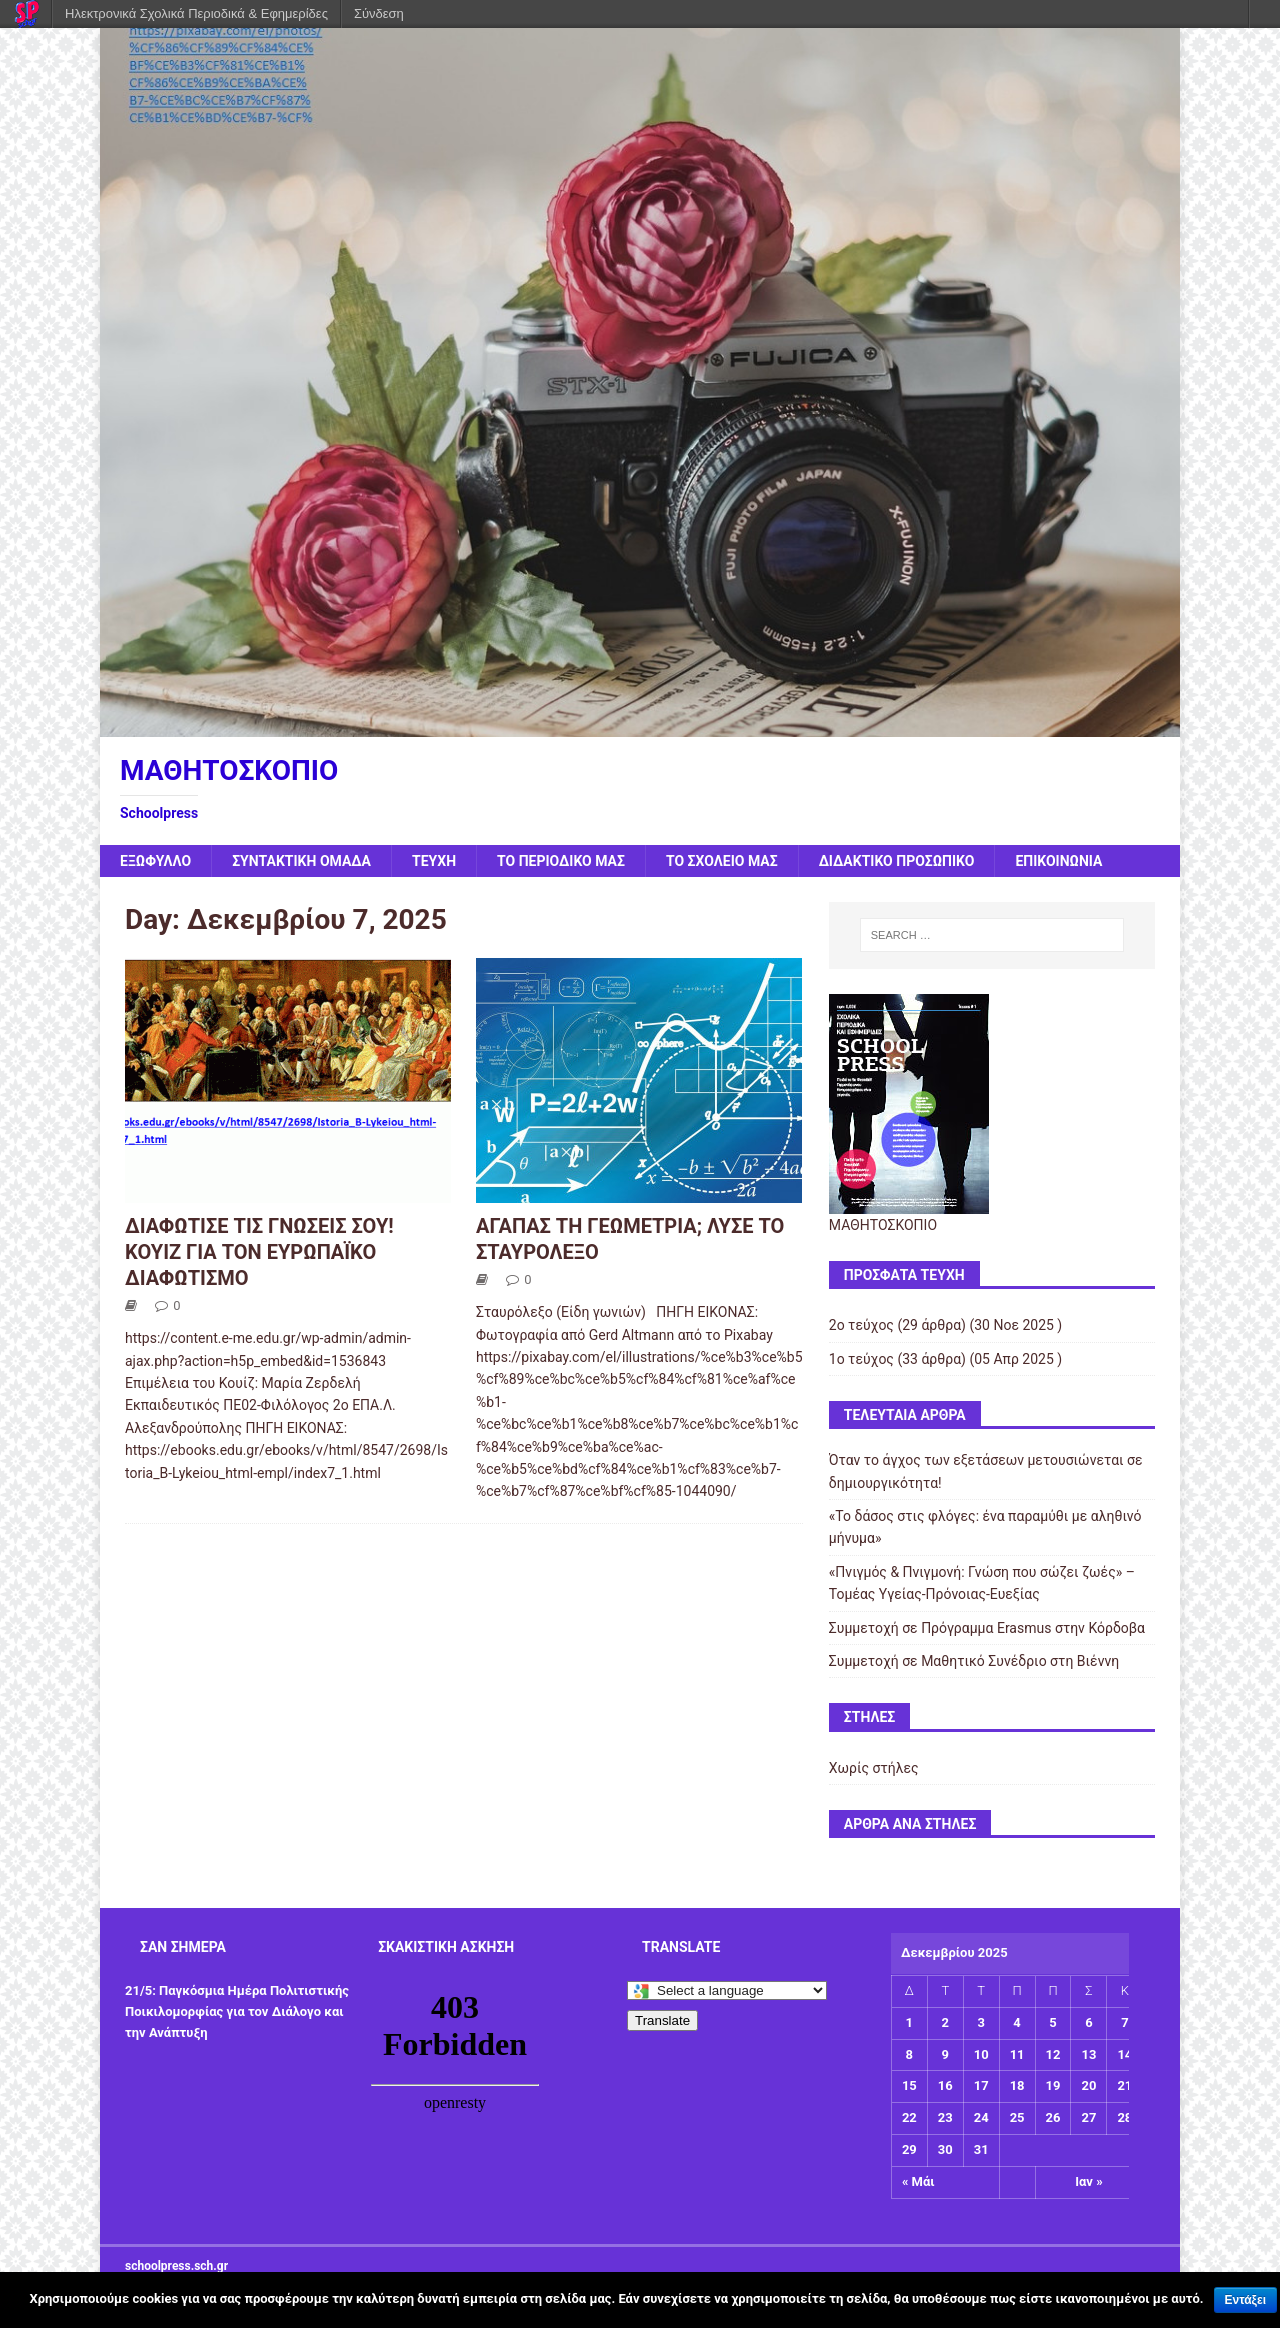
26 (1053, 2117)
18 (1017, 2085)
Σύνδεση (379, 13)
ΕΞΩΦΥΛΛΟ (155, 861)
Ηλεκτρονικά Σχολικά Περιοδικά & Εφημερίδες (196, 13)
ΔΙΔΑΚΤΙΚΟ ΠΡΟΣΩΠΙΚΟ (897, 861)
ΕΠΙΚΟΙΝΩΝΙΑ (1058, 861)
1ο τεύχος (861, 1359)
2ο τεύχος (861, 1325)
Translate (662, 2020)
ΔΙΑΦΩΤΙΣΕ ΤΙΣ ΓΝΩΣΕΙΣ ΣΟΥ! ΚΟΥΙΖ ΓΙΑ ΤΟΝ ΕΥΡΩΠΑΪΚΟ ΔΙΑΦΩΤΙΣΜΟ (259, 1252)
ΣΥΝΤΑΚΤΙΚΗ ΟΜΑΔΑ (301, 861)
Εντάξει (1245, 2300)
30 (945, 2149)
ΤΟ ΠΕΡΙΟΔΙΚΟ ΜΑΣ (561, 861)
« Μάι (918, 2181)
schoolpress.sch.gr (176, 2266)
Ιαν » (1088, 2181)
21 (1124, 2085)
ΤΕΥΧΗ (434, 861)
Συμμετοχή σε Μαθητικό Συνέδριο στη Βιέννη (974, 1661)
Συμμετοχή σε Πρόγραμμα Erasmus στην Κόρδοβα (987, 1628)
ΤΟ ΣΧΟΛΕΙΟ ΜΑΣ (722, 861)
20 (1088, 2085)
